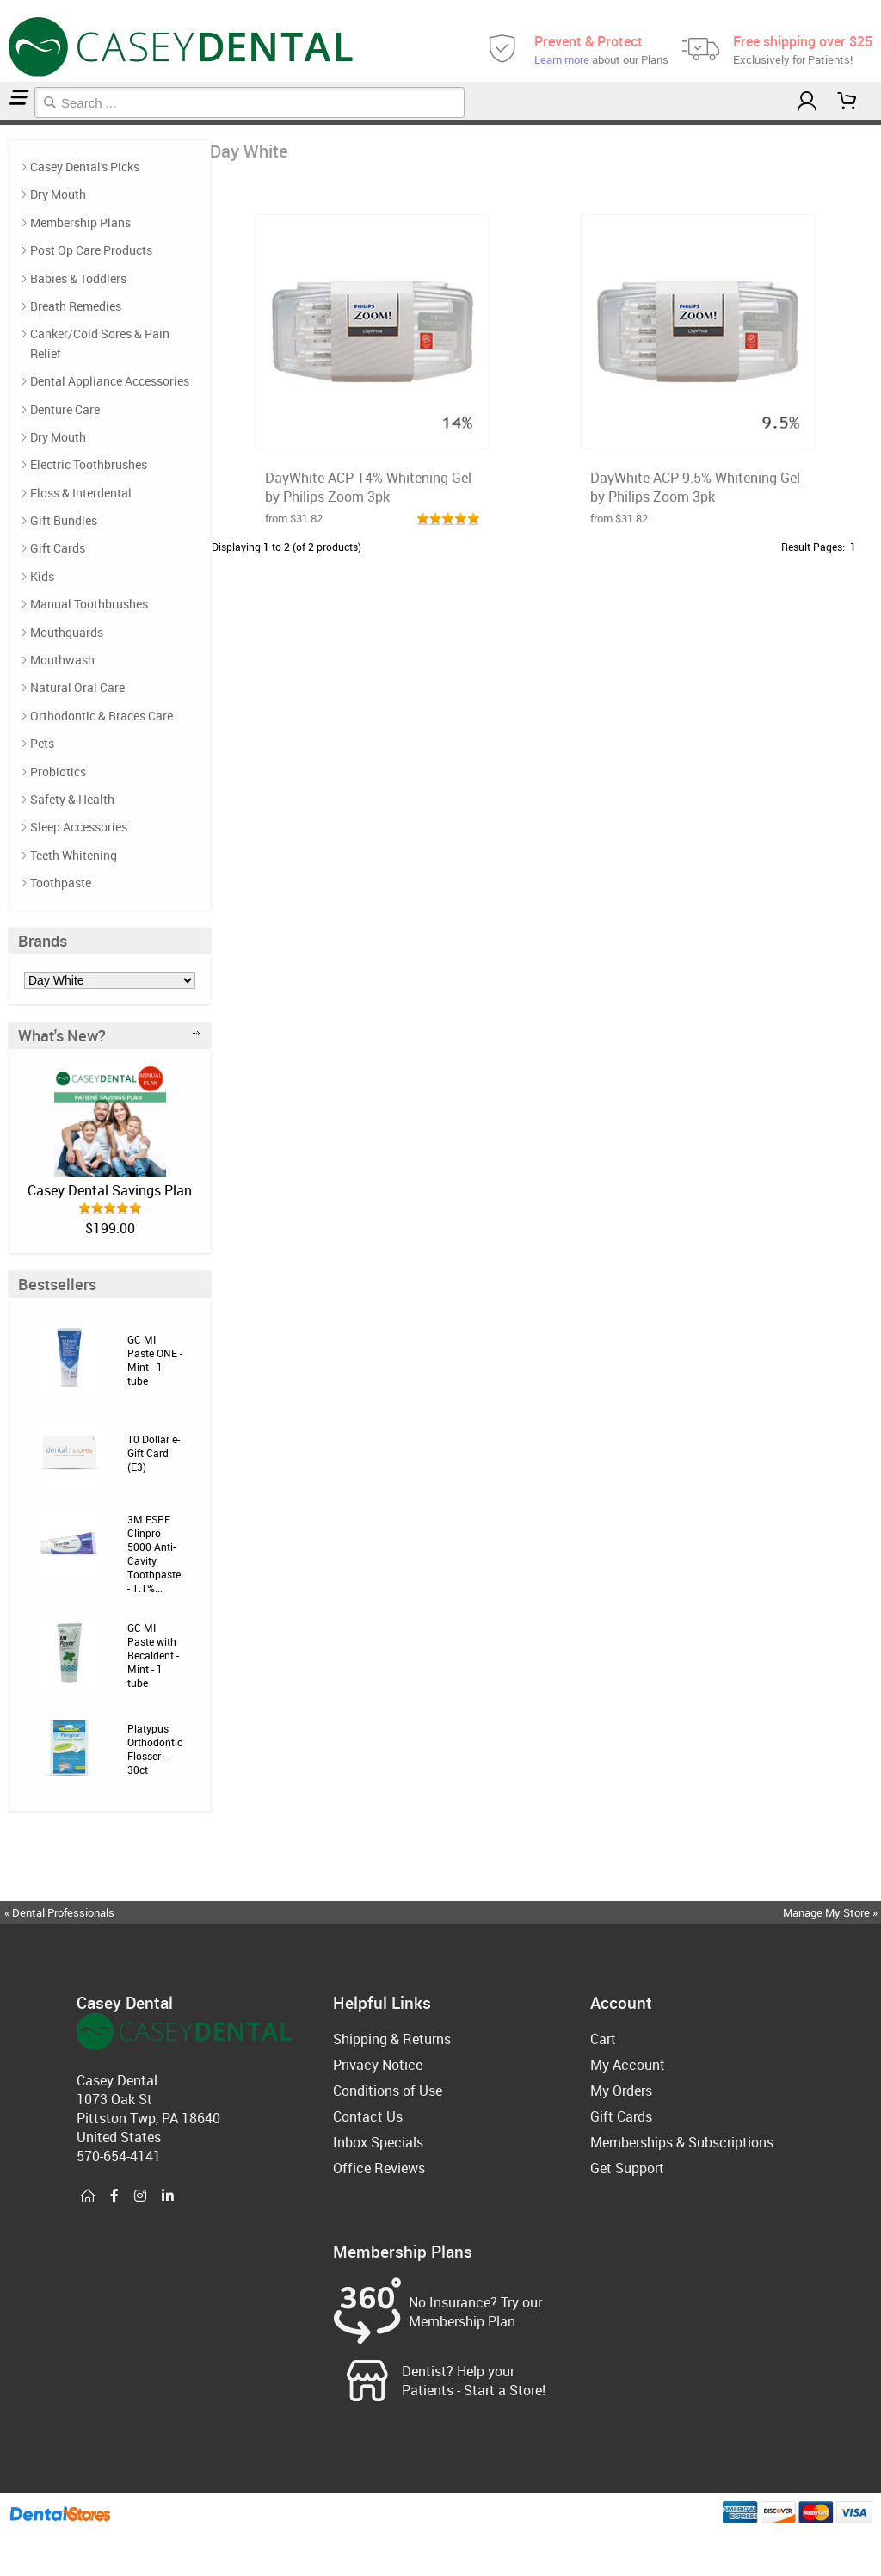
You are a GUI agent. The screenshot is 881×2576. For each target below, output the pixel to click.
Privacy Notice (377, 2064)
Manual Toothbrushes (89, 604)
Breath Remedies (75, 306)
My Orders (621, 2090)
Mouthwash (62, 660)
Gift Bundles (63, 520)
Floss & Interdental (81, 493)
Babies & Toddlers (78, 278)
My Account (627, 2064)
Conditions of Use (387, 2090)
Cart (603, 2038)
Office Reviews (379, 2168)
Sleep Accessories (78, 827)
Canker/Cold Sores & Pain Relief (99, 343)
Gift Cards (57, 548)
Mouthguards (66, 632)
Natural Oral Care (77, 687)
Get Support (627, 2168)
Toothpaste (60, 882)
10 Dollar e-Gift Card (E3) (153, 1452)
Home (2, 122)
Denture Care (65, 409)
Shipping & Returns (392, 2038)
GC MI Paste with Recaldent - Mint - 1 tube (153, 1655)
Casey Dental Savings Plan (110, 1190)
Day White (6, 122)
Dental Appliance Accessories (109, 381)
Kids (42, 576)
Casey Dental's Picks (84, 166)
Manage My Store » (831, 1912)
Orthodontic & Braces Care (101, 715)
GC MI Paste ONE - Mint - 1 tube (154, 1359)
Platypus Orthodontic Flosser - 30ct (154, 1748)
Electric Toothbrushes (88, 464)
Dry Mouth (58, 194)
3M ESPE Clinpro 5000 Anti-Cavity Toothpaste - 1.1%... (154, 1553)
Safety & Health (72, 799)
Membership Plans (80, 222)
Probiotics (58, 771)
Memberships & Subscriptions (681, 2142)
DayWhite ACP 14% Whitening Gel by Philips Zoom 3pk (368, 487)
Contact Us (368, 2116)
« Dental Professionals (59, 1912)
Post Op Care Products (91, 250)
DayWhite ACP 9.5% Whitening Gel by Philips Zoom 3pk (695, 487)
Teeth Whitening (73, 855)
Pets (42, 743)
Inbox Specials (378, 2142)
